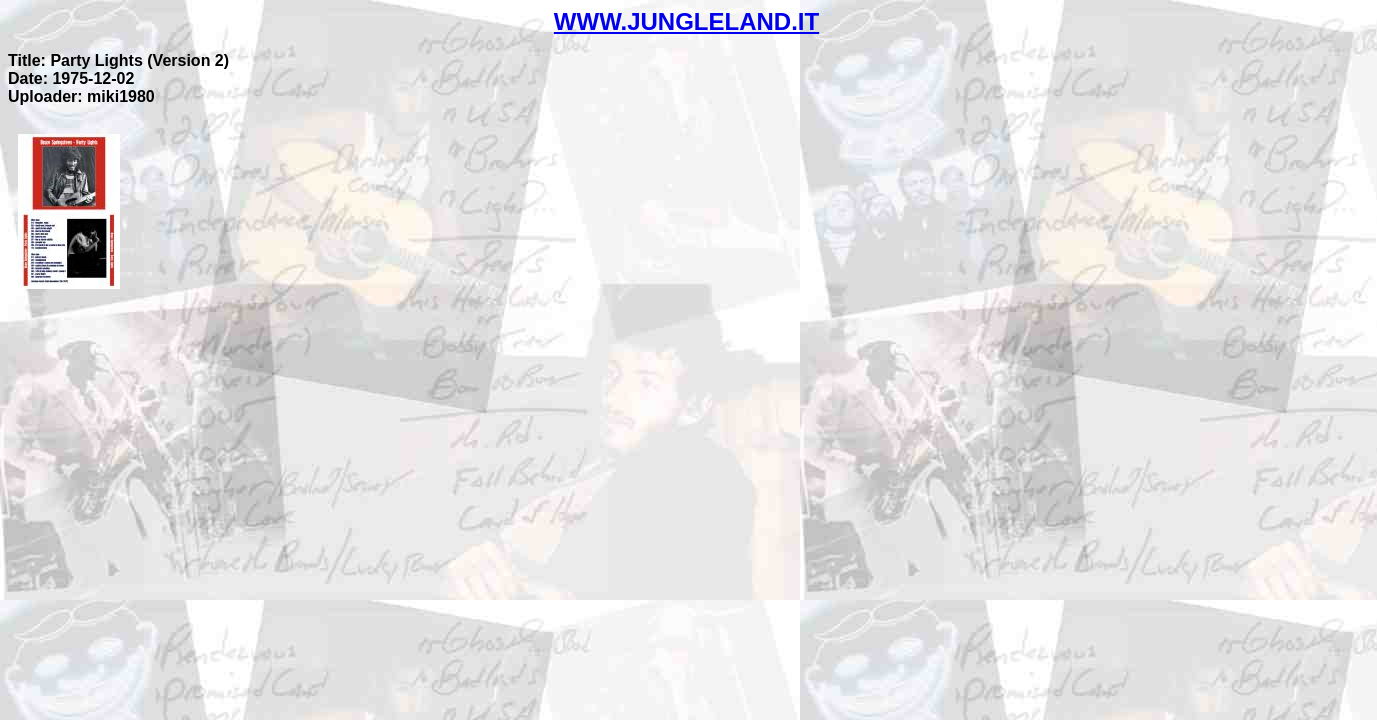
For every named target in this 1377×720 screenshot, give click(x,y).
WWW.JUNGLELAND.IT (686, 21)
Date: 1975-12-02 (71, 78)
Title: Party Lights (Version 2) (118, 60)
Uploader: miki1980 (81, 96)
